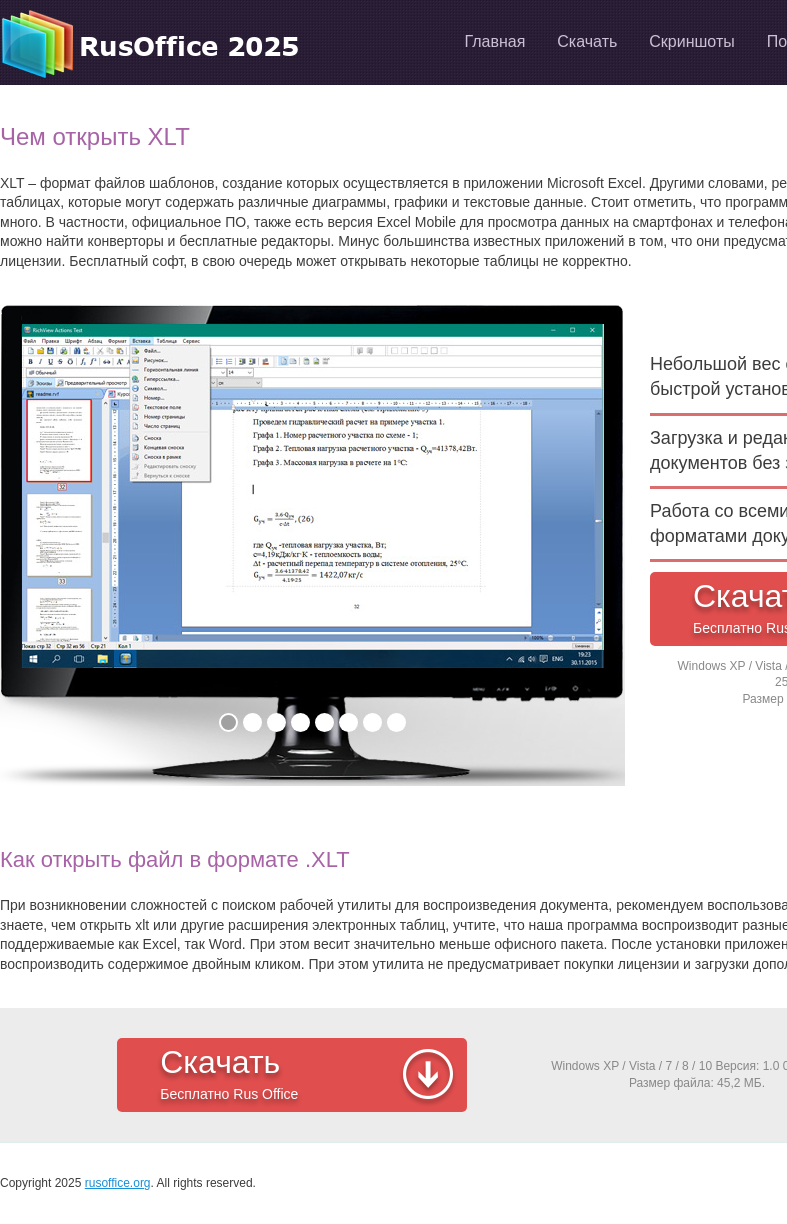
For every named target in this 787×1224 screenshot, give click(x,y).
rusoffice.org (118, 1183)
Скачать (308, 1075)
